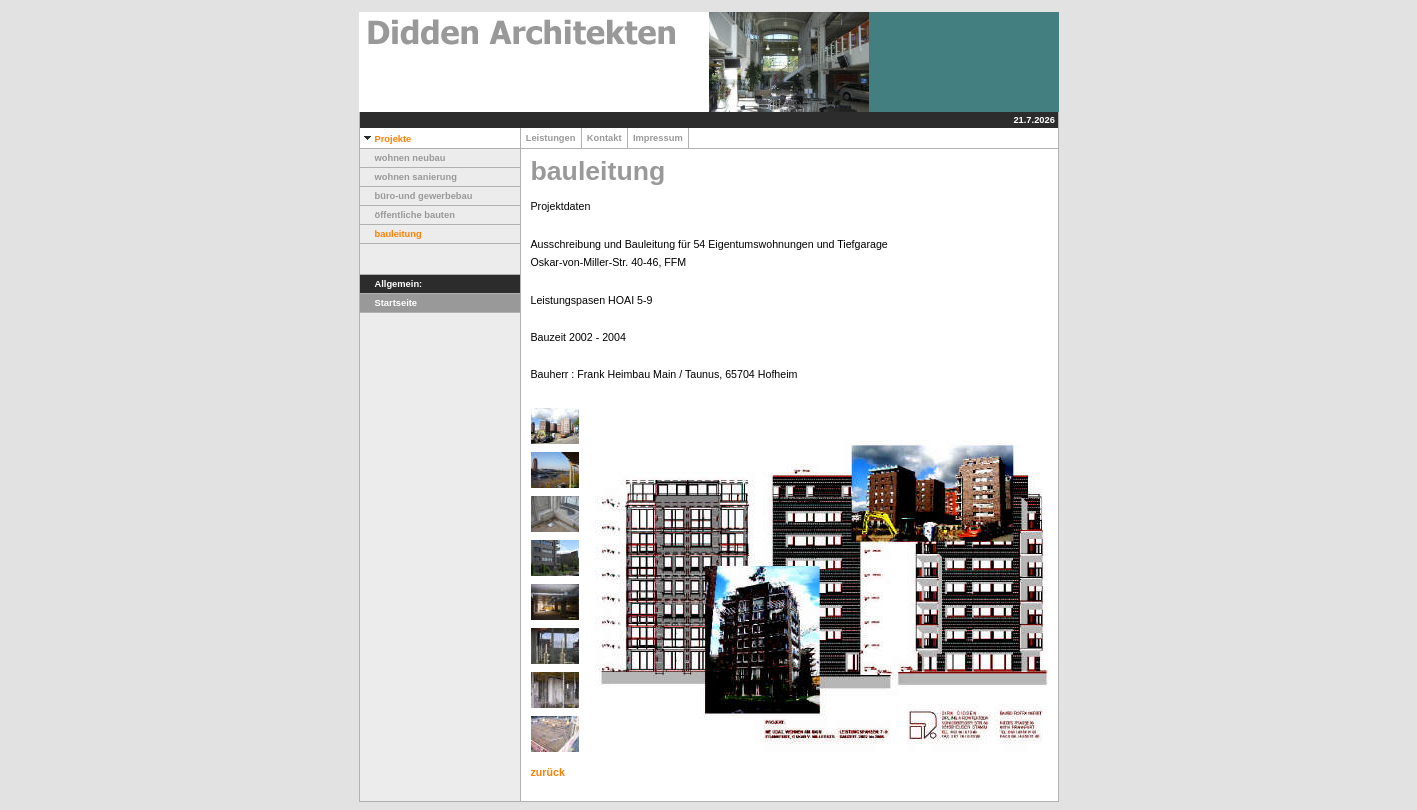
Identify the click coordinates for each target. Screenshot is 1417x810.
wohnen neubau (403, 158)
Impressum (658, 138)
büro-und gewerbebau (416, 196)
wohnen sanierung (408, 177)
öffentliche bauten (407, 215)
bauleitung (391, 234)
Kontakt (604, 138)
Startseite (389, 303)
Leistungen (551, 138)
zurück (548, 772)
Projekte (386, 139)
